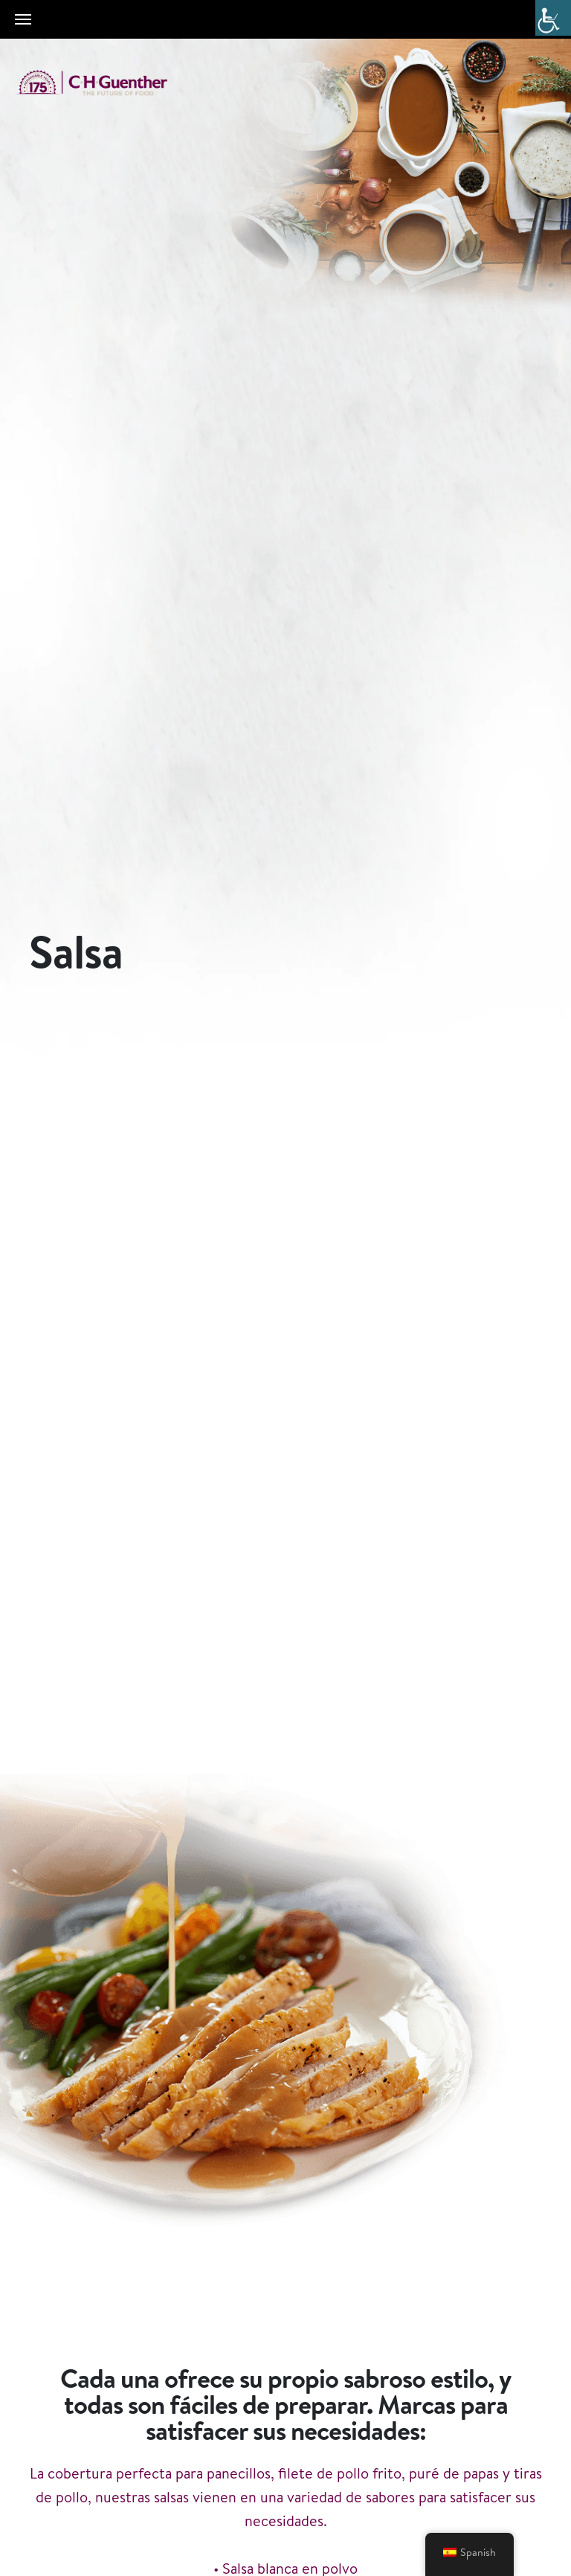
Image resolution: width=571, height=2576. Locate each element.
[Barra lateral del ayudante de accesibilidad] (553, 18)
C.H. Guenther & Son (108, 83)
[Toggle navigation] (23, 19)
